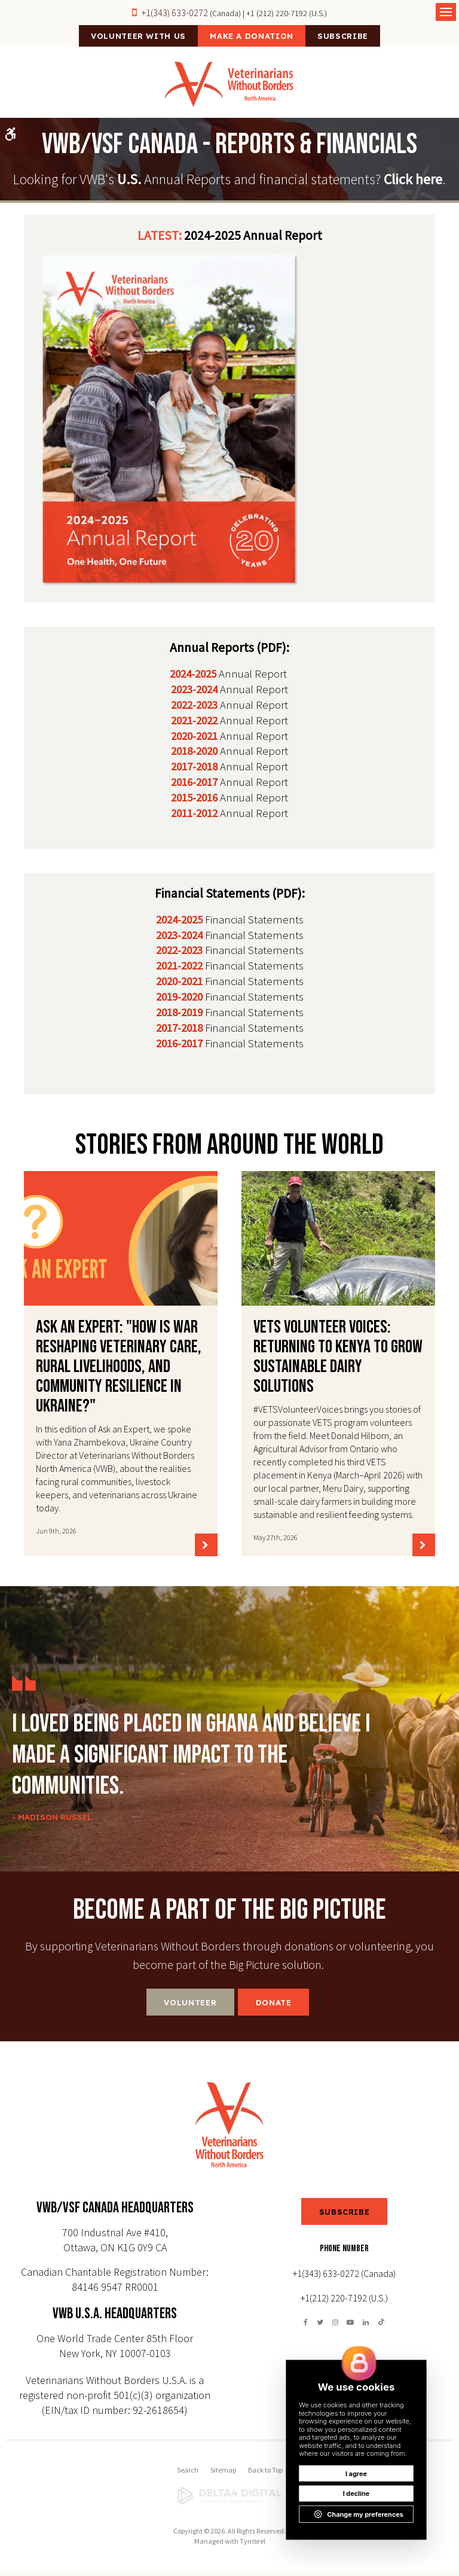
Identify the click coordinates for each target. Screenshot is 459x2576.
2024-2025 (193, 679)
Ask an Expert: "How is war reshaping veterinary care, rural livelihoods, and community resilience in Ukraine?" (118, 1372)
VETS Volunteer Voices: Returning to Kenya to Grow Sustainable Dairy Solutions (338, 1362)
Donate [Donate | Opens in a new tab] (274, 2008)
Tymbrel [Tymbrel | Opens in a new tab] (252, 2546)
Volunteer (190, 2008)
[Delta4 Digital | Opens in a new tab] (229, 2502)
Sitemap (223, 2475)
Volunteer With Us (121, 39)
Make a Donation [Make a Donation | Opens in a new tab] (251, 39)
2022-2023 (194, 710)
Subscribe (360, 39)
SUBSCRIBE (344, 2217)
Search (187, 2475)
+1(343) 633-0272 (175, 13)
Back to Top (265, 2475)
